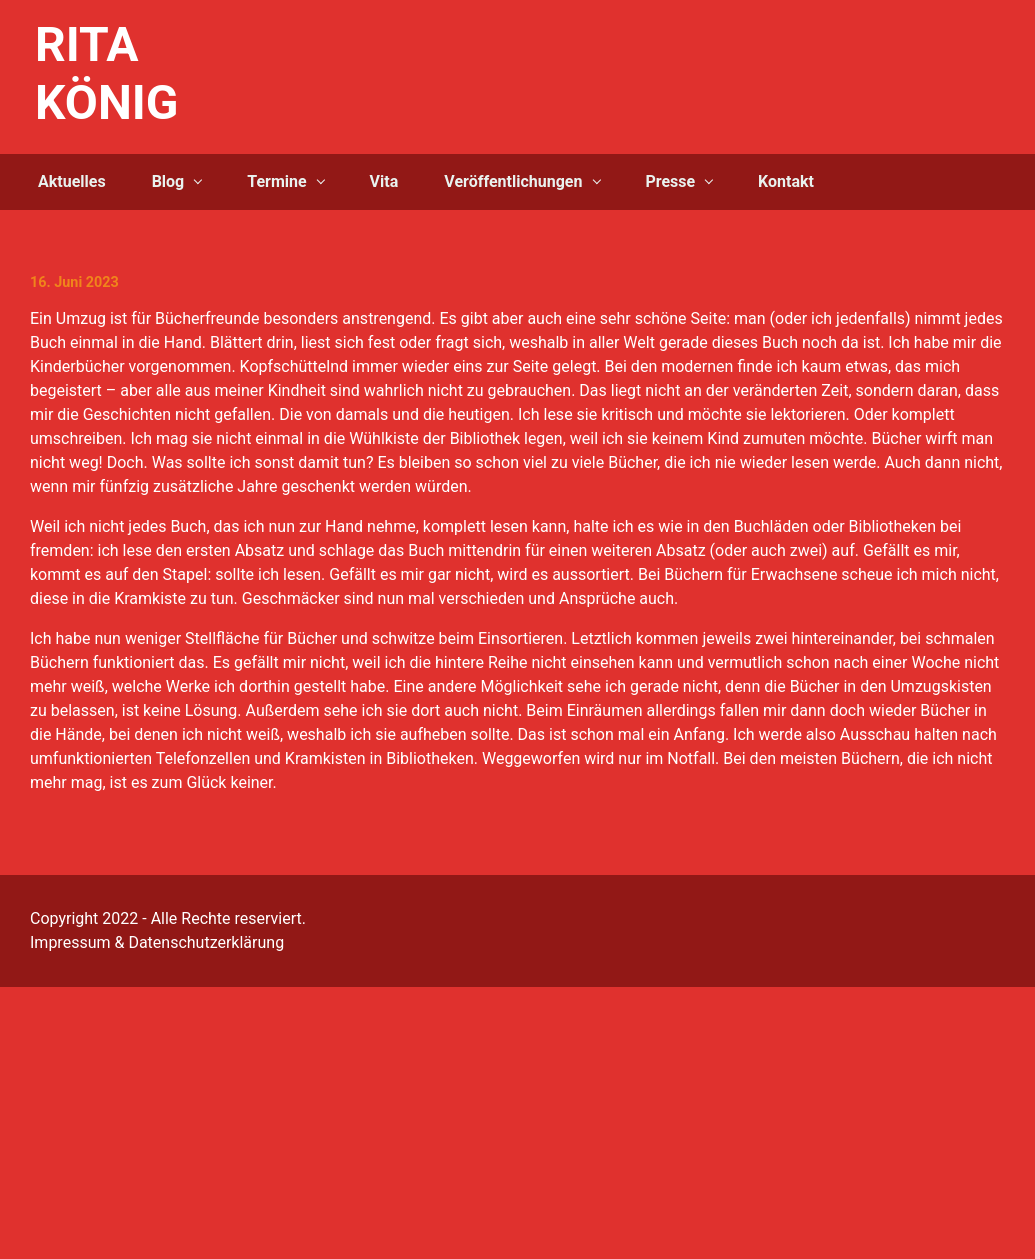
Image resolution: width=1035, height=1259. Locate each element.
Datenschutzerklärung (206, 942)
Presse (670, 181)
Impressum (70, 942)
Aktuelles (72, 181)
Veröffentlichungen (513, 181)
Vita (384, 181)
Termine (276, 181)
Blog (168, 181)
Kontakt (786, 181)
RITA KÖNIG (107, 73)
